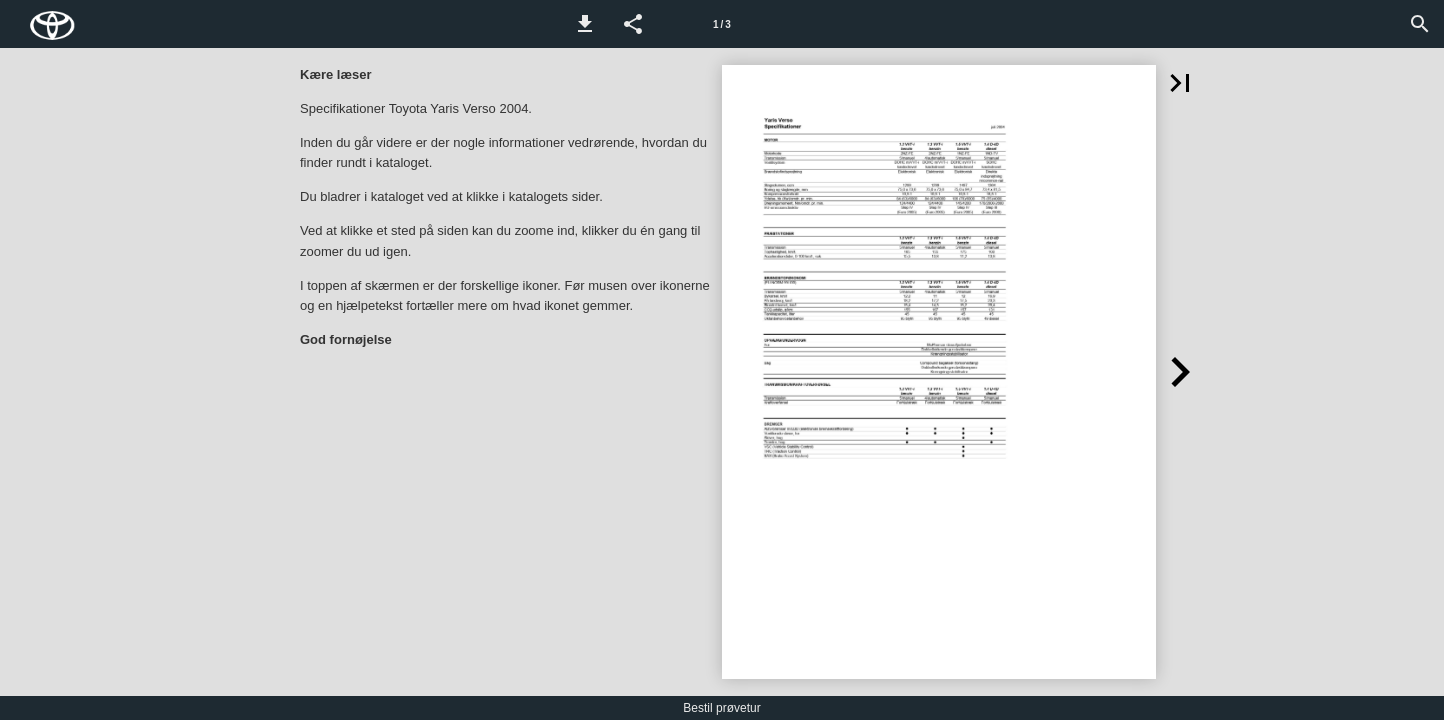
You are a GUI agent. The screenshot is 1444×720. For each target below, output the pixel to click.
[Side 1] (722, 24)
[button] (585, 24)
